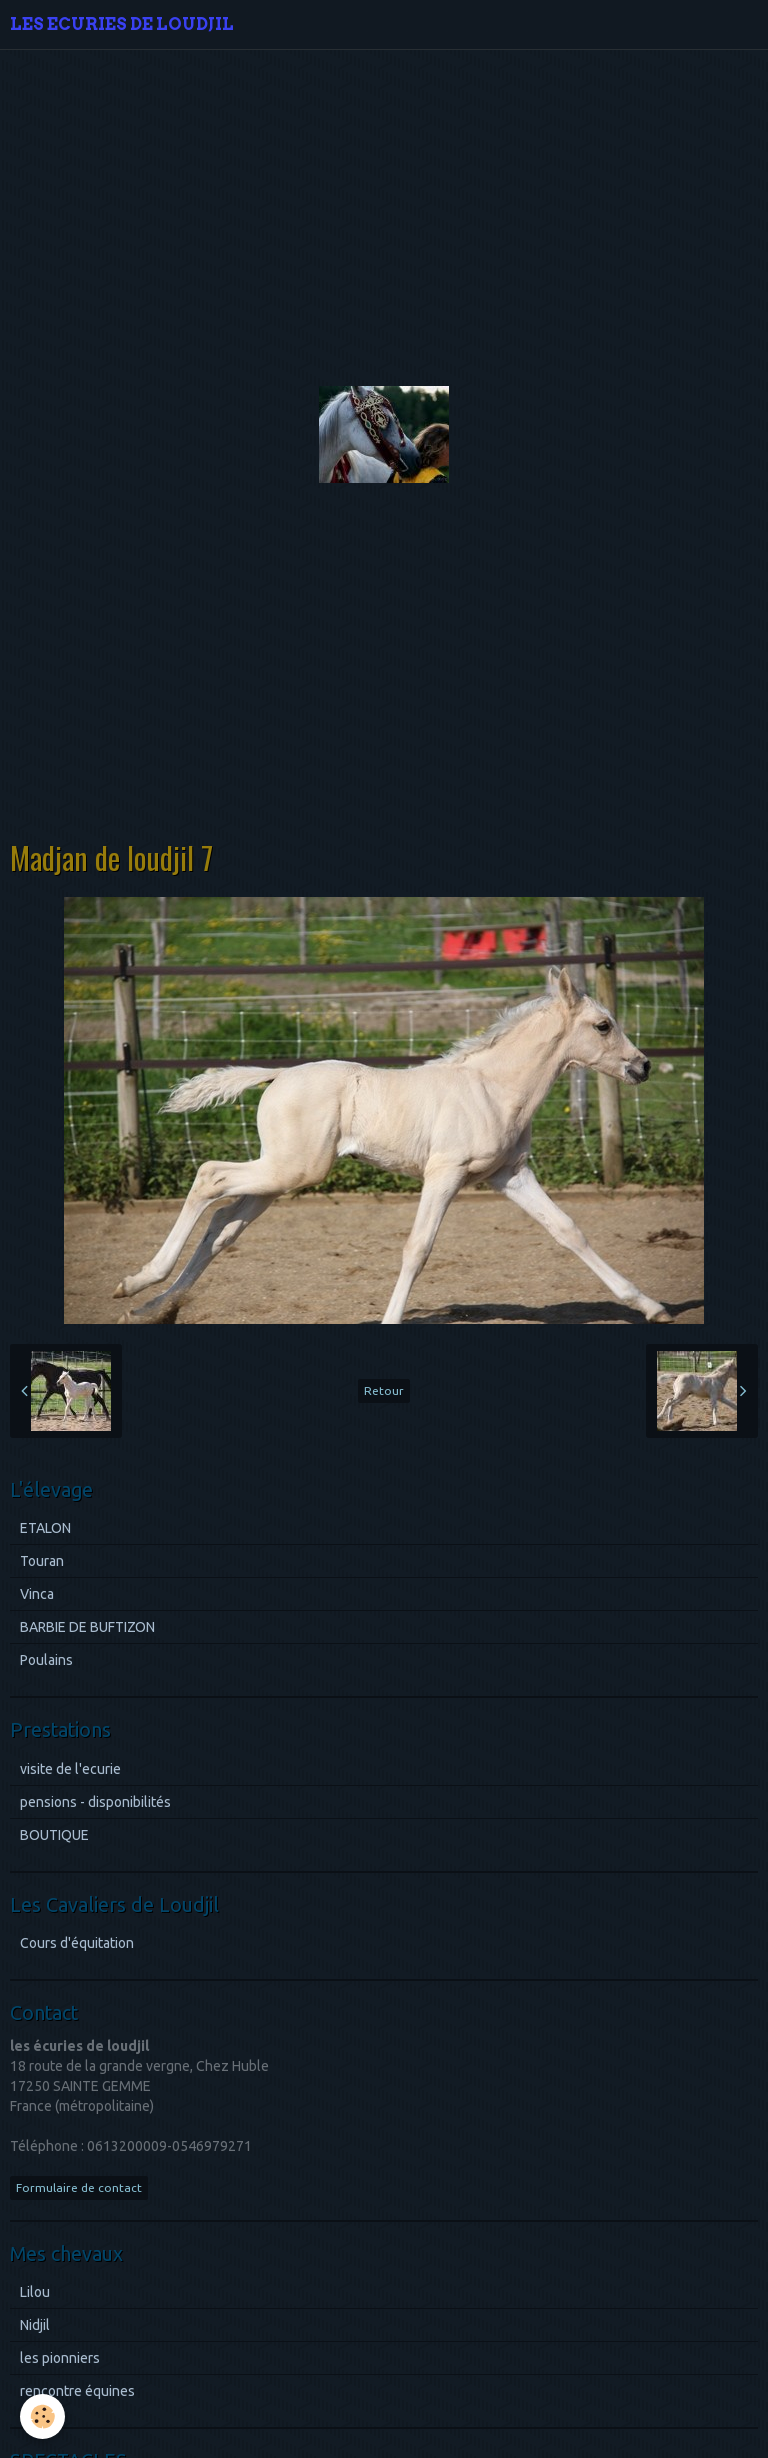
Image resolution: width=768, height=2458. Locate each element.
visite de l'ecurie (70, 1769)
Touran (42, 1561)
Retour (384, 1390)
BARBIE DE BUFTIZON (87, 1627)
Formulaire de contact (79, 2187)
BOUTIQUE (54, 1835)
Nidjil (35, 2325)
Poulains (46, 1660)
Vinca (37, 1594)
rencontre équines (77, 2391)
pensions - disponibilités (95, 1802)
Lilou (35, 2292)
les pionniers (60, 2358)
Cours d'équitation (77, 1943)
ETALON (45, 1528)
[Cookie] (42, 2416)
